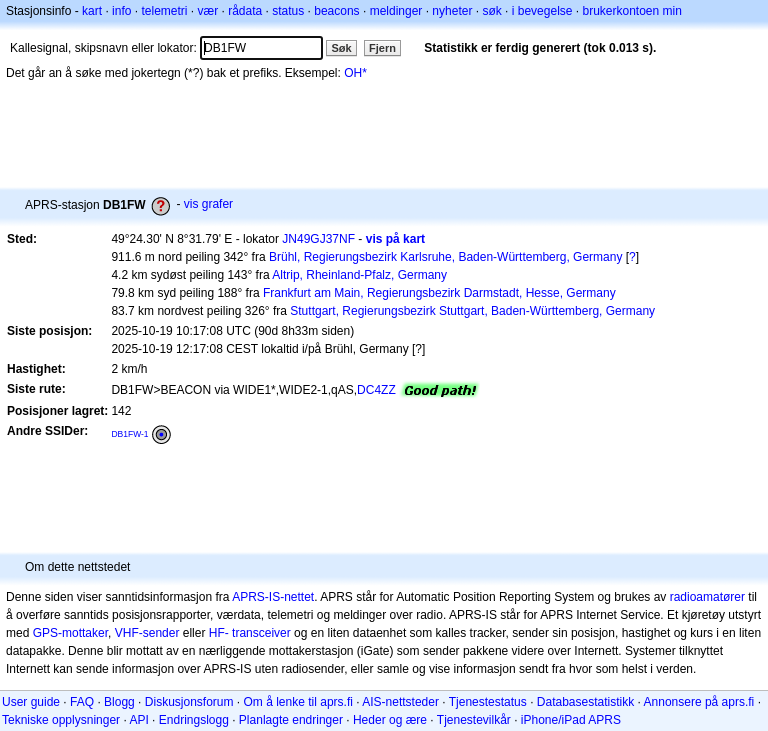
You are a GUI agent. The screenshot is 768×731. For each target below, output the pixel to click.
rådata (245, 11)
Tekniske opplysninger (61, 720)
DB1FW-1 (129, 434)
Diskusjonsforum (189, 702)
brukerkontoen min (632, 11)
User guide (31, 702)
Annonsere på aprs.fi (699, 702)
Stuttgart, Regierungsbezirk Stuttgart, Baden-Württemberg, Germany (472, 311)
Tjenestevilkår (474, 720)
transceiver (261, 633)
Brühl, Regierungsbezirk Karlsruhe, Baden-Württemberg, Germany (445, 257)
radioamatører (707, 597)
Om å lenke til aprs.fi (298, 702)
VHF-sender (147, 633)
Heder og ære (390, 720)
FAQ (82, 702)
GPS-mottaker (70, 633)
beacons (336, 11)
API (138, 720)
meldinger (396, 11)
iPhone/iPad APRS (571, 720)
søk (491, 11)
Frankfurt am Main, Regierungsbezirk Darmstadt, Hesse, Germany (439, 293)
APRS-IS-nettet (273, 597)
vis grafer (208, 204)
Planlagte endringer (291, 720)
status (288, 11)
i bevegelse (542, 11)
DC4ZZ (376, 390)
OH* (355, 73)
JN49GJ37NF (318, 239)
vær (207, 11)
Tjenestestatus (488, 702)
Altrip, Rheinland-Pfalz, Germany (359, 275)
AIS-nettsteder (400, 702)
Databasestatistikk (585, 702)
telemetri (164, 11)
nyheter (452, 11)
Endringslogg (194, 720)
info (121, 11)
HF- (219, 633)
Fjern (382, 48)
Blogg (119, 702)
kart (92, 11)
